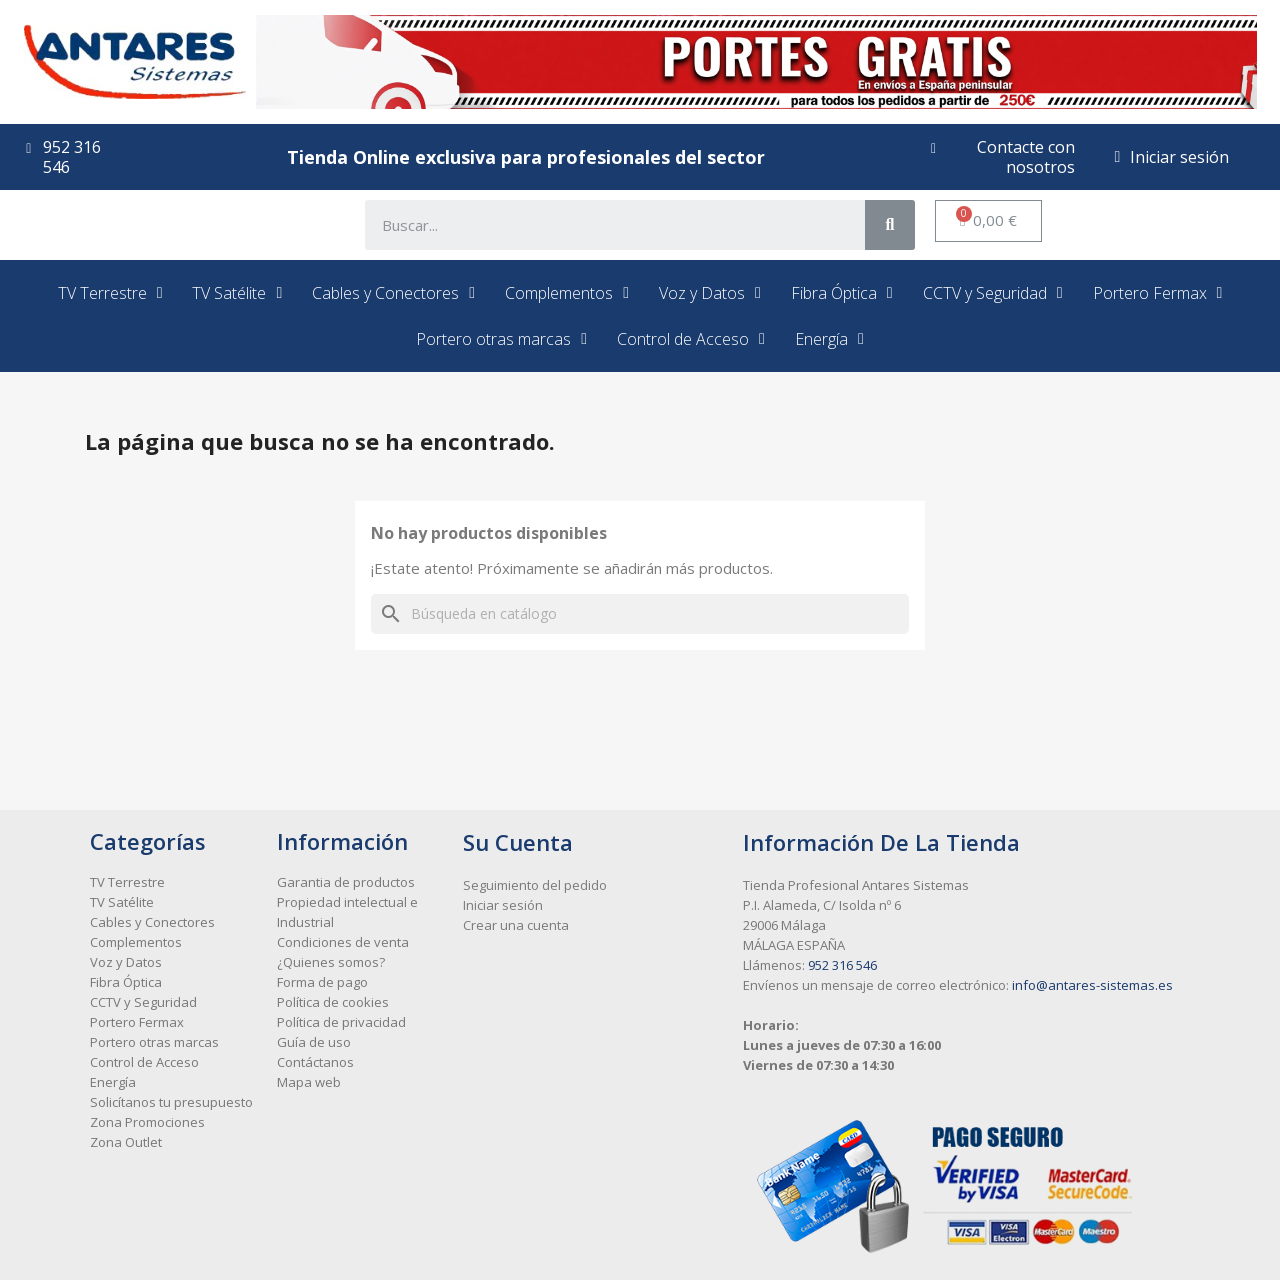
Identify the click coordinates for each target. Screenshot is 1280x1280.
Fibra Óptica (842, 293)
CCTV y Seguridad (993, 293)
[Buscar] (640, 614)
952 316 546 (842, 965)
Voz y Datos (710, 293)
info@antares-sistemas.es (1092, 985)
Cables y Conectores (393, 293)
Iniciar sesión (503, 905)
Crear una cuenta (516, 925)
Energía (829, 339)
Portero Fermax (1158, 293)
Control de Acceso (691, 339)
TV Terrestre (110, 293)
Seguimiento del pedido (535, 885)
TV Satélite (237, 293)
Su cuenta (518, 842)
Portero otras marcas (501, 339)
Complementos (567, 293)
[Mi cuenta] (1172, 157)
